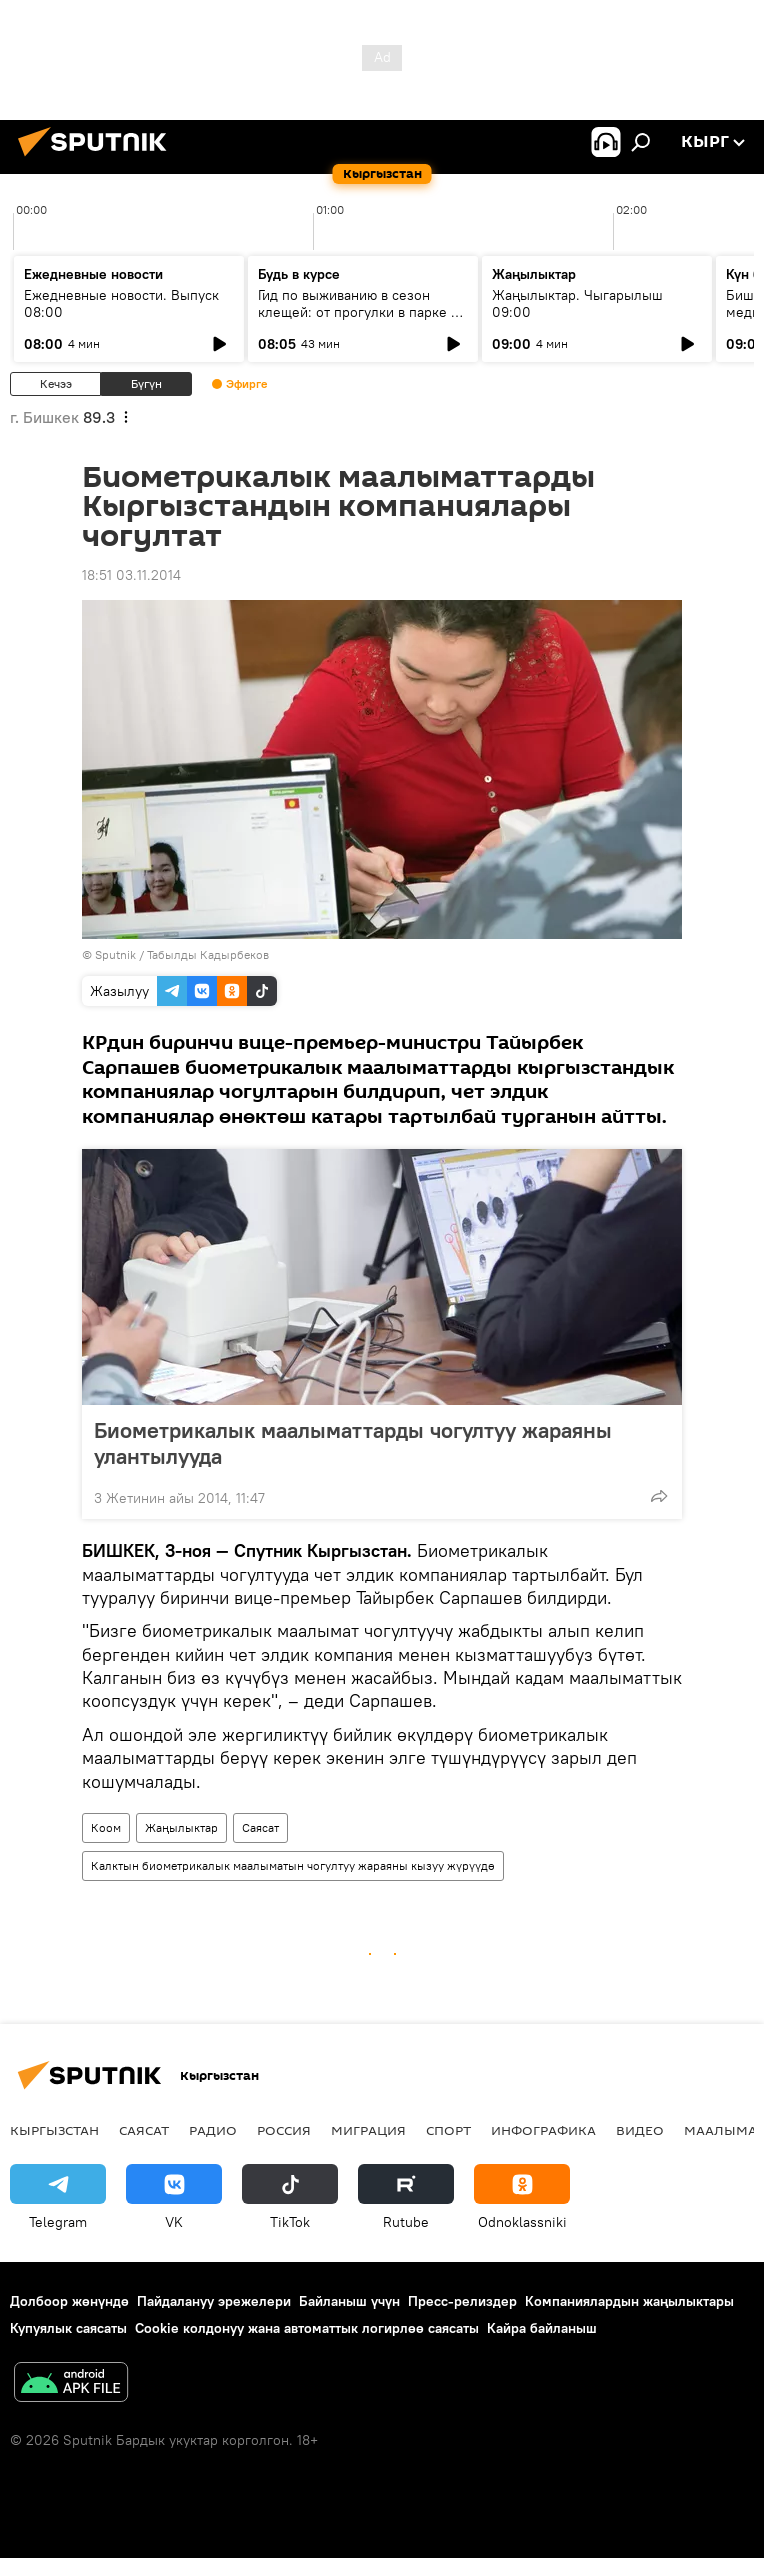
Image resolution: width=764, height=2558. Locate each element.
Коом (106, 1827)
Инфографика (543, 2130)
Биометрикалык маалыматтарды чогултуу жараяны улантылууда (353, 1443)
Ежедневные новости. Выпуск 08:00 (121, 303)
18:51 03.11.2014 (131, 575)
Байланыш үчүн (349, 2301)
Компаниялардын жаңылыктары (629, 2301)
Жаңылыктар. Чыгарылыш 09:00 (577, 303)
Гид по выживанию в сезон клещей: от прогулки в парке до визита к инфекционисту (362, 312)
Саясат (260, 1827)
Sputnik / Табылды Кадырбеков (182, 954)
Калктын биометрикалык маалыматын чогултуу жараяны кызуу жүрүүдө (293, 1865)
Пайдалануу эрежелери (214, 2301)
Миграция (368, 2130)
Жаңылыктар (181, 1827)
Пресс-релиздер (462, 2301)
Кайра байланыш (542, 2328)
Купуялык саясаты (68, 2328)
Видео (640, 2130)
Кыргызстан (54, 2130)
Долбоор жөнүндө (69, 2301)
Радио (213, 2130)
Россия (284, 2130)
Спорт (448, 2130)
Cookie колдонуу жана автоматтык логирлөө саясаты (307, 2328)
